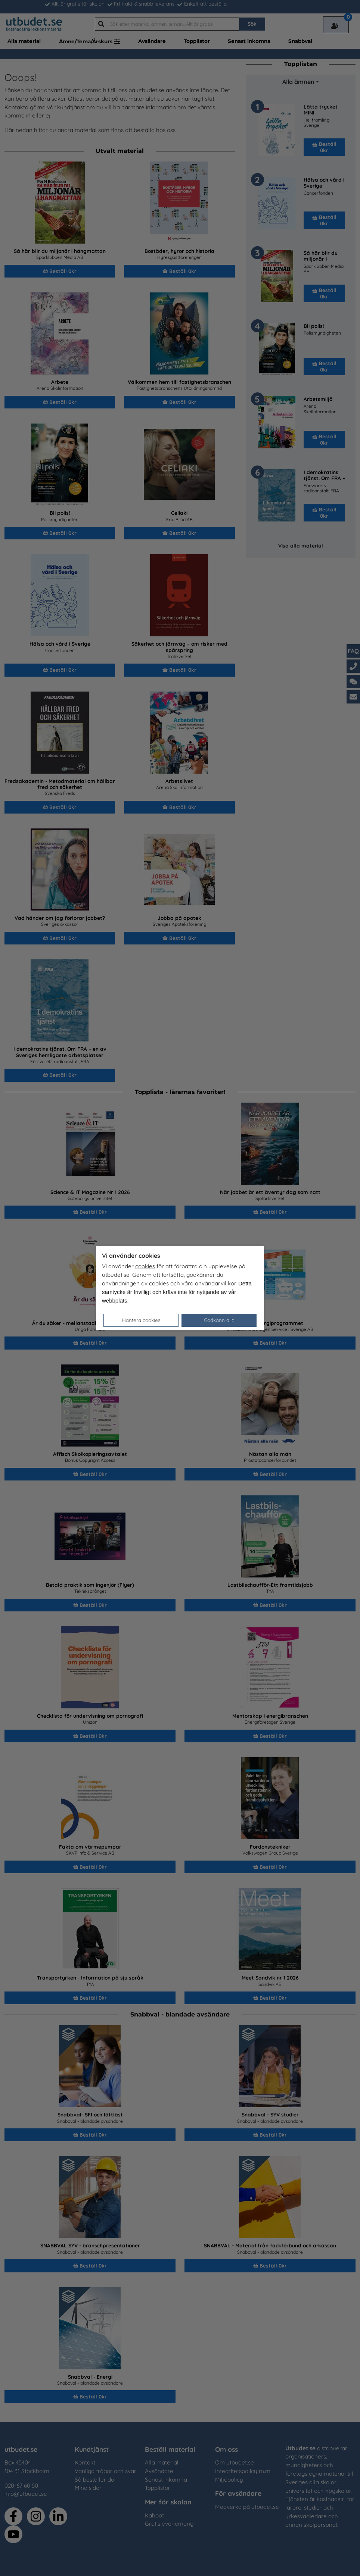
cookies (145, 1266)
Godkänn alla (219, 1320)
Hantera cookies (141, 1320)
